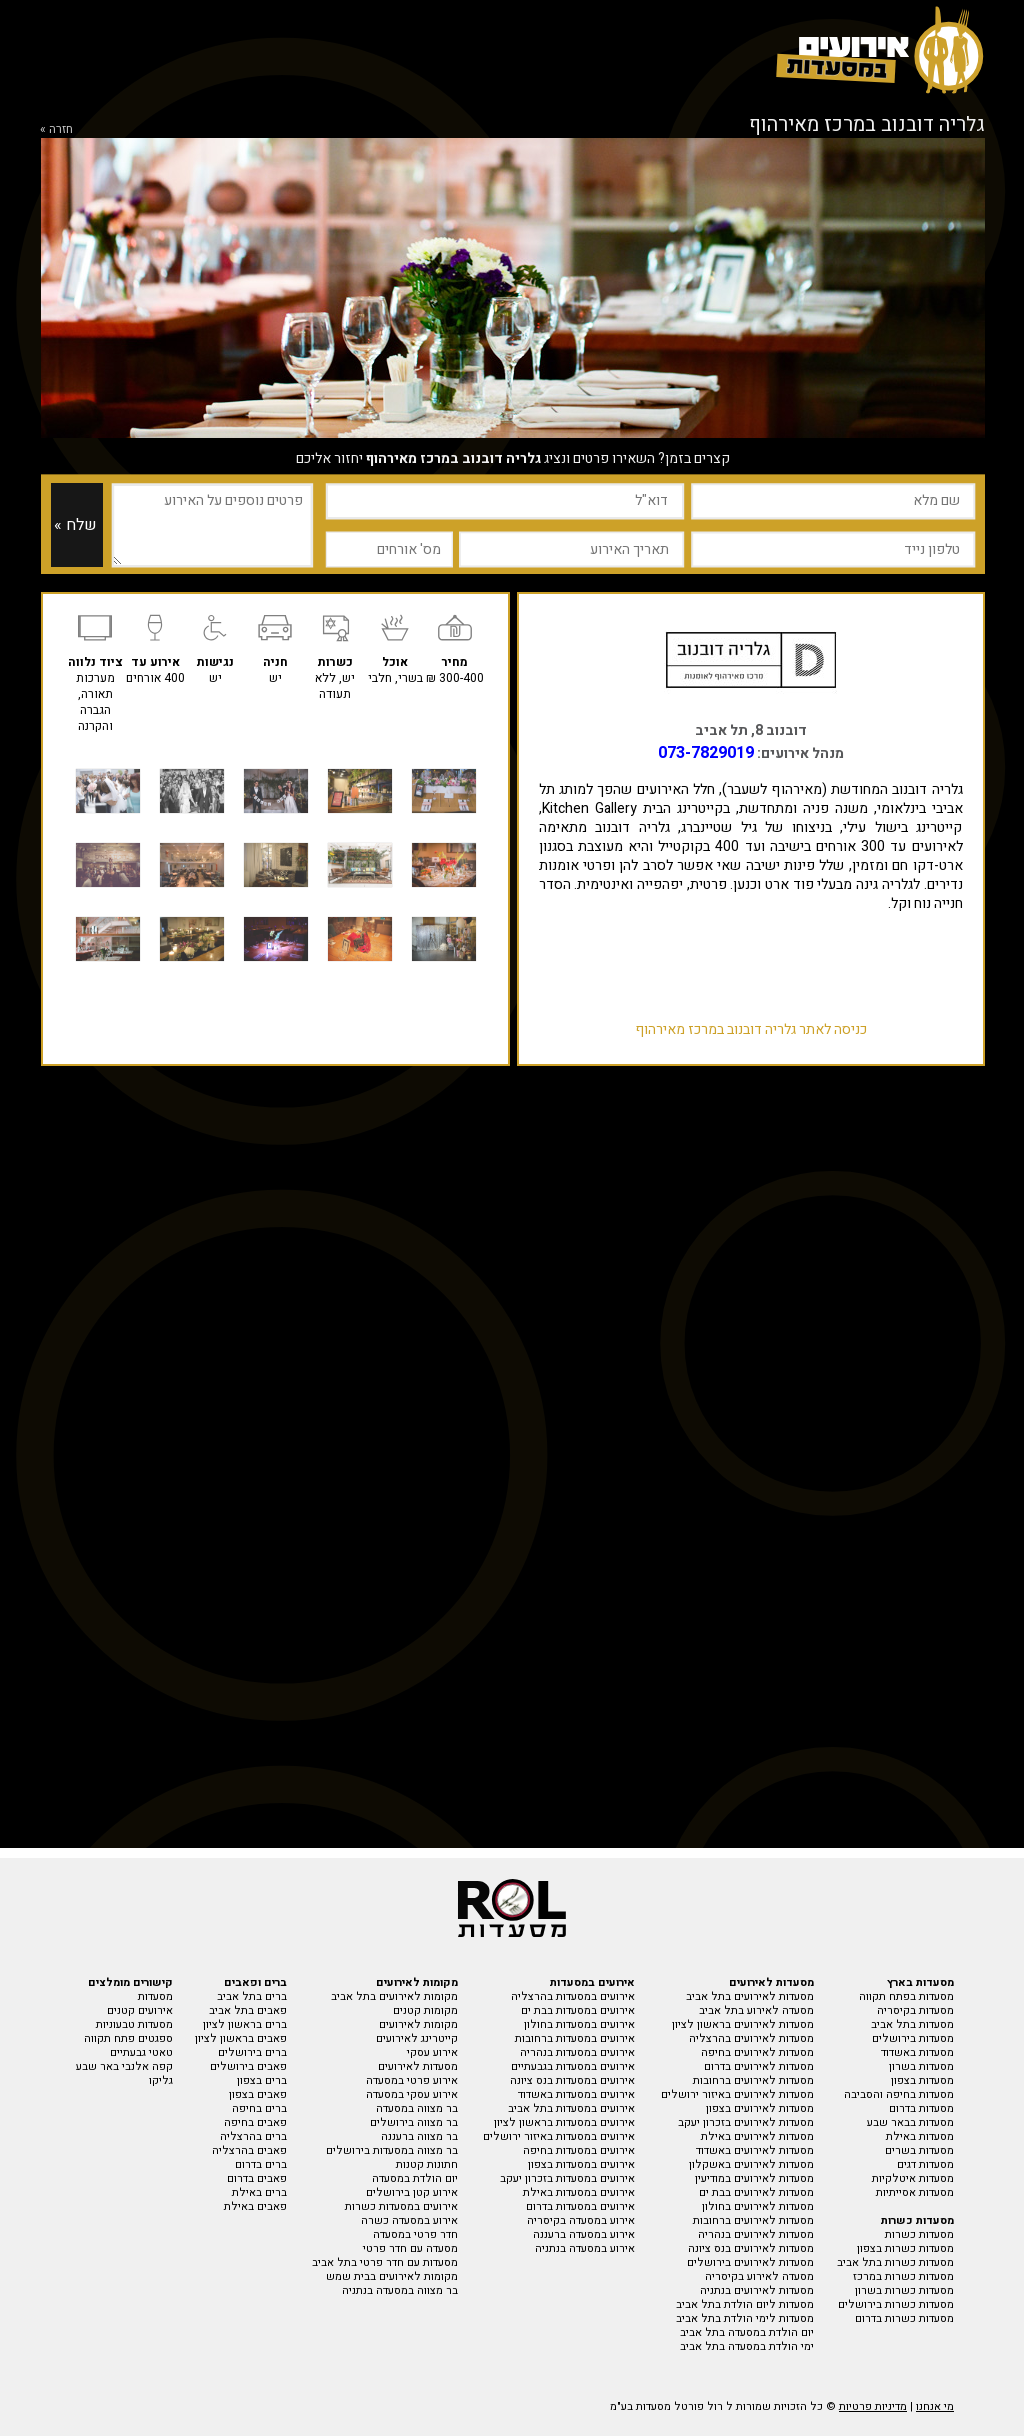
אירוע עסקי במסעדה (412, 2094)
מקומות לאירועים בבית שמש (392, 2276)
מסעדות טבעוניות (134, 2024)
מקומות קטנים (425, 2010)
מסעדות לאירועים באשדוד (755, 2150)
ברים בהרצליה (253, 2136)
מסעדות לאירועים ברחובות (753, 2080)
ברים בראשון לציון (245, 2024)
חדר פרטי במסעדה (415, 2234)
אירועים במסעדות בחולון (579, 2024)
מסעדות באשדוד (917, 2052)
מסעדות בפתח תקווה (906, 1996)
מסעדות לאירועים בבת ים (756, 2192)
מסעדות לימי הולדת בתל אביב (745, 2318)
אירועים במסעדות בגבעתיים (573, 2066)
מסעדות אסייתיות (915, 2192)
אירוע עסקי (432, 2052)
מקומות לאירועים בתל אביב (394, 1996)
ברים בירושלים (252, 2052)
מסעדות (155, 1996)
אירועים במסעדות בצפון (581, 2164)
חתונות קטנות (427, 2164)
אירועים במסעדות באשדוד (576, 2094)
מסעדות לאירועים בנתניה (757, 2290)
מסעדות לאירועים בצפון (760, 2108)
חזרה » (56, 129)
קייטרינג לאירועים (417, 2038)
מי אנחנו (935, 2406)
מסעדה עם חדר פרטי (410, 2248)
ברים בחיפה (259, 2108)
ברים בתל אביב (252, 1996)
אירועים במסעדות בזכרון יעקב (567, 2178)
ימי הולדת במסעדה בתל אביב (747, 2346)
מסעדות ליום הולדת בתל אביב (745, 2304)
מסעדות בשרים (919, 2150)
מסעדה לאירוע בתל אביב (756, 2010)
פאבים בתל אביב (248, 2010)
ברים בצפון (262, 2080)
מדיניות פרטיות (873, 2406)
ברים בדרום (261, 2164)
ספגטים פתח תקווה (128, 2038)
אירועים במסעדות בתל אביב (571, 2108)
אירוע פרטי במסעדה (412, 2080)
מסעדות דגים (925, 2164)
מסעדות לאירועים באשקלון (751, 2164)
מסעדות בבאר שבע (910, 2122)
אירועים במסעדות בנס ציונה (572, 2080)
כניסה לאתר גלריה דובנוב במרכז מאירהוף (751, 1029)
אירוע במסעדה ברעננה (584, 2234)
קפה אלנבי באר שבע (124, 2066)
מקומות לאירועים (418, 2024)
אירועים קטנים (140, 2010)
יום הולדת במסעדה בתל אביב (747, 2332)
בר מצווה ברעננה (419, 2136)
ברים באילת (259, 2192)
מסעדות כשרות (919, 2234)
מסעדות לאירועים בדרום (759, 2066)
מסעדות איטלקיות (913, 2178)
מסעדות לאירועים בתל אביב (750, 1996)
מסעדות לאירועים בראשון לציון (743, 2024)
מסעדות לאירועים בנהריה (756, 2234)
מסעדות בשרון (921, 2066)
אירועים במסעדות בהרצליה (573, 1996)
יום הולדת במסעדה (415, 2178)
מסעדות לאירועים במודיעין (754, 2178)
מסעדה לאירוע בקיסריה (759, 2276)
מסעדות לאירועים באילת (757, 2136)
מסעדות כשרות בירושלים (896, 2304)
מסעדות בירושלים (913, 2038)
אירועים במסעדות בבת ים (578, 2010)
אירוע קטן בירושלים (412, 2192)
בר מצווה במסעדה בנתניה (400, 2290)
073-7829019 (706, 753)
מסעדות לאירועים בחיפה (757, 2052)
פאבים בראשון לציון (241, 2038)
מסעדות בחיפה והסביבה (899, 2094)
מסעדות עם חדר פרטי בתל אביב (385, 2262)
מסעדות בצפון (922, 2080)
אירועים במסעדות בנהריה (577, 2052)
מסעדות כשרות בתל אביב (895, 2262)
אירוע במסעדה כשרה (409, 2220)
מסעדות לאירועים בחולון (758, 2206)
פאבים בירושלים (248, 2066)
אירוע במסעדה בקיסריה (581, 2220)
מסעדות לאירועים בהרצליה (751, 2038)
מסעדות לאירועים (418, 2066)
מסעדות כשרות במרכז (903, 2276)
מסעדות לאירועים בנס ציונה (751, 2248)
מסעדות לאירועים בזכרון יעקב (746, 2122)
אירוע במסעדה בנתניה (585, 2248)
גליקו (161, 2080)
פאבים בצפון (258, 2094)
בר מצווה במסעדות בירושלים (392, 2150)
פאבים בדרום (257, 2178)
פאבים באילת (255, 2206)
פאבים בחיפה (255, 2122)
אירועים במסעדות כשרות (401, 2206)
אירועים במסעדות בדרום (580, 2206)
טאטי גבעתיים (141, 2052)
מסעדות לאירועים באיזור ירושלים (737, 2094)
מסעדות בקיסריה (915, 2010)
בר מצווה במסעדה (417, 2108)
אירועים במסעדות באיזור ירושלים (559, 2136)
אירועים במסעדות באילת (579, 2192)
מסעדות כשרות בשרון (904, 2290)
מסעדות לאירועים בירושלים (750, 2262)
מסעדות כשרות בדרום (904, 2318)
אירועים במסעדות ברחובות (575, 2038)
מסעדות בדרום (921, 2108)
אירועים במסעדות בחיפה (579, 2150)
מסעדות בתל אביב (912, 2024)
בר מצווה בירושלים (414, 2122)
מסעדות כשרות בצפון (905, 2248)
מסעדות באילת (920, 2136)
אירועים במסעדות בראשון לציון (564, 2122)
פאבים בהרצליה (249, 2150)
